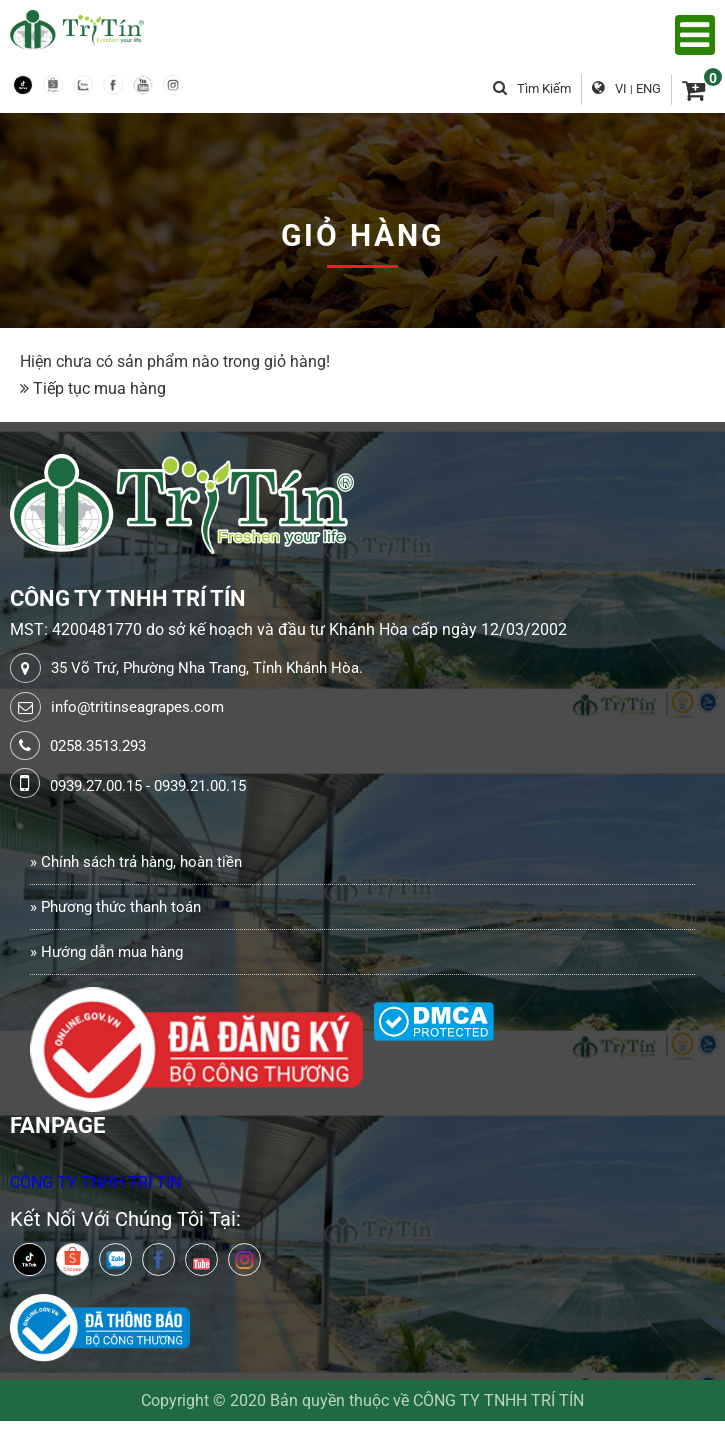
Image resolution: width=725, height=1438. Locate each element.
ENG (648, 88)
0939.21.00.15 (200, 786)
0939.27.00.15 (96, 786)
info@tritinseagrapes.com (137, 707)
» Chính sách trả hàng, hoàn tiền (136, 862)
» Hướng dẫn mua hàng (106, 952)
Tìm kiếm (532, 88)
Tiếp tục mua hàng (99, 388)
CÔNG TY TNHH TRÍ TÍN (95, 1182)
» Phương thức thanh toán (115, 907)
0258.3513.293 (98, 746)
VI (621, 88)
